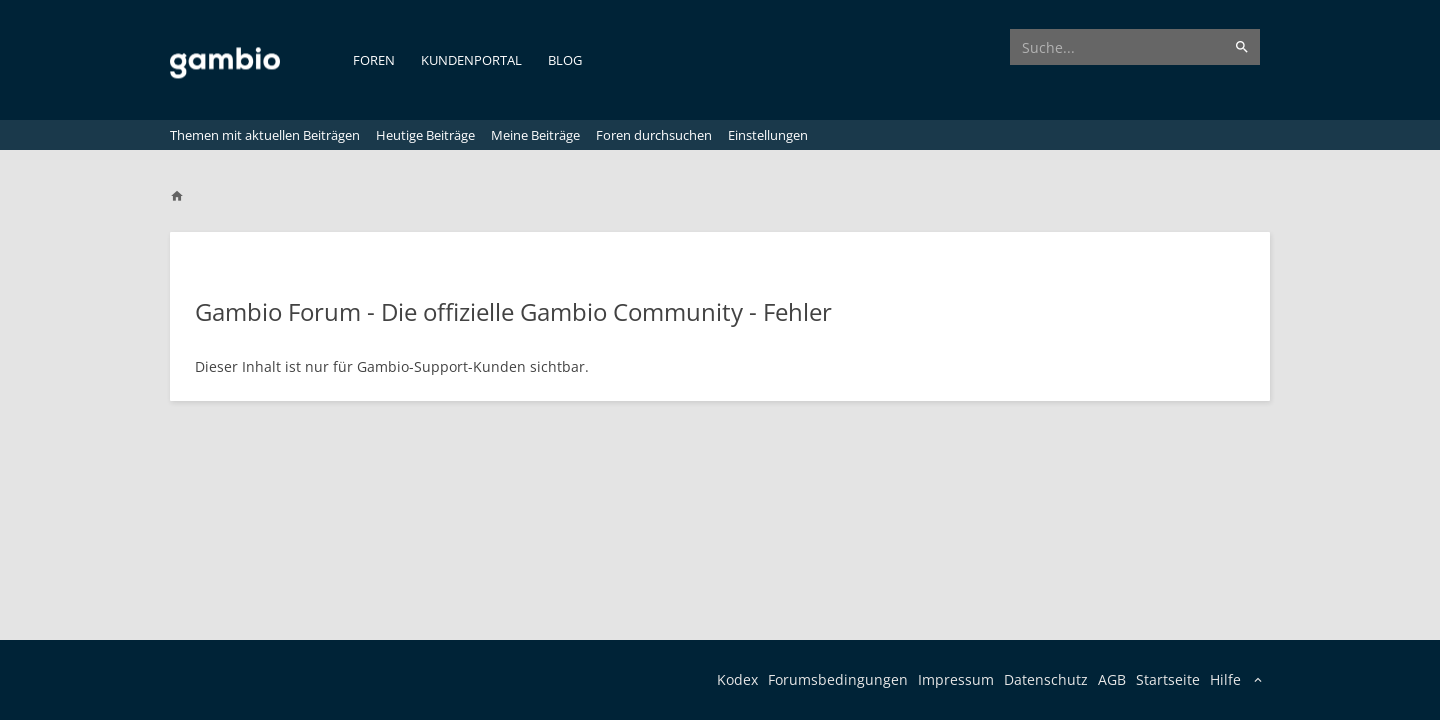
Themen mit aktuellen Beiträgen (265, 135)
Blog (565, 60)
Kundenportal (471, 60)
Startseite (1168, 679)
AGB (1112, 679)
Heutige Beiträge (425, 135)
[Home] (186, 196)
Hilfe (1225, 679)
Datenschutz (1046, 679)
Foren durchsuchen (654, 135)
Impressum (956, 679)
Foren (374, 60)
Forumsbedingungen (838, 679)
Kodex (737, 679)
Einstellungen (768, 135)
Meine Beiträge (535, 135)
